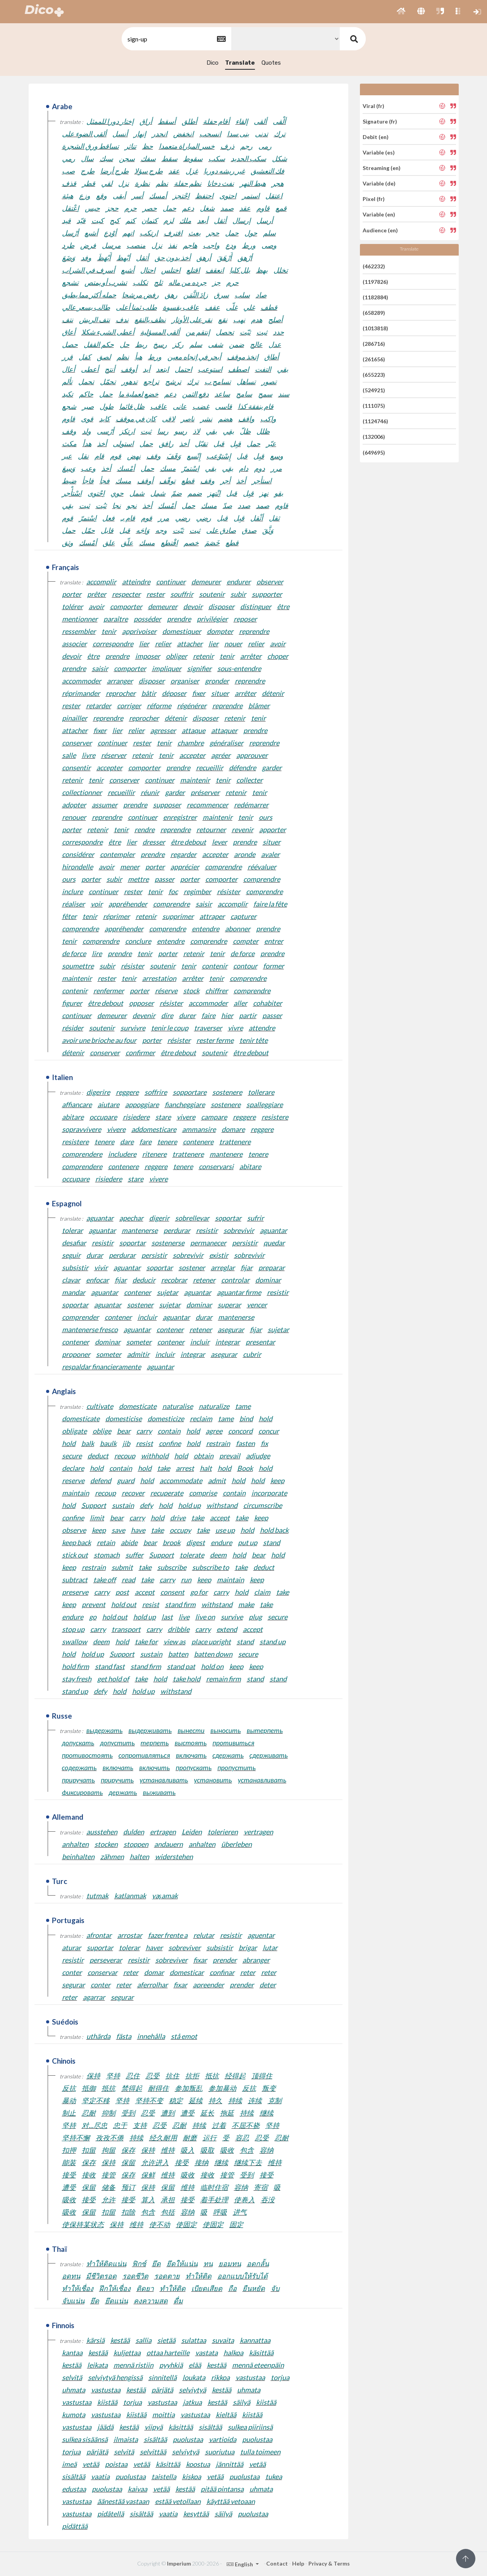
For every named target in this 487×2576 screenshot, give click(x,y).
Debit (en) (376, 137)
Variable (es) (379, 152)
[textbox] (176, 38)
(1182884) (375, 297)
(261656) (374, 359)
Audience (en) (380, 230)
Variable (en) (379, 214)
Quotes (271, 62)
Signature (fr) (380, 121)
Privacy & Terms (329, 2563)
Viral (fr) (373, 105)
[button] (401, 11)
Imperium (179, 2563)
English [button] (240, 2564)
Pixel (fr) (374, 199)
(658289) (374, 312)
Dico (213, 62)
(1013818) (375, 328)
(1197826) (375, 281)
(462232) (374, 266)
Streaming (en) (382, 168)
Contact (277, 2563)
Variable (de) (379, 183)
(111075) (374, 405)
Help (298, 2563)
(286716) (374, 343)
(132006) (374, 436)
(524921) (374, 390)
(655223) (374, 374)
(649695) (374, 452)
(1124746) (375, 421)
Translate (240, 62)
